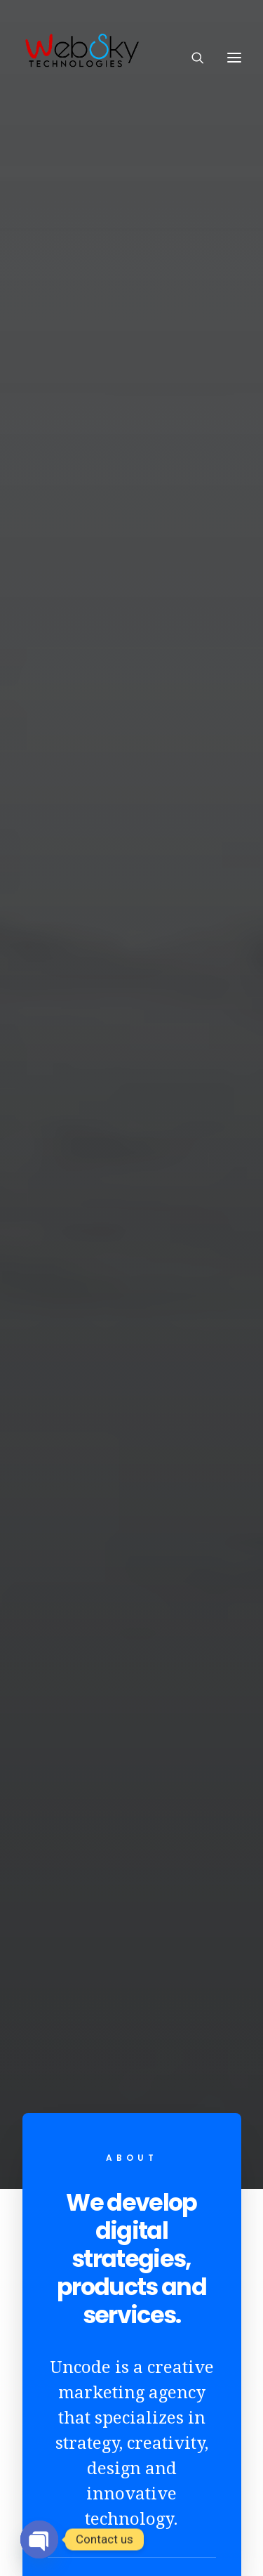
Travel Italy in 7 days (132, 1733)
